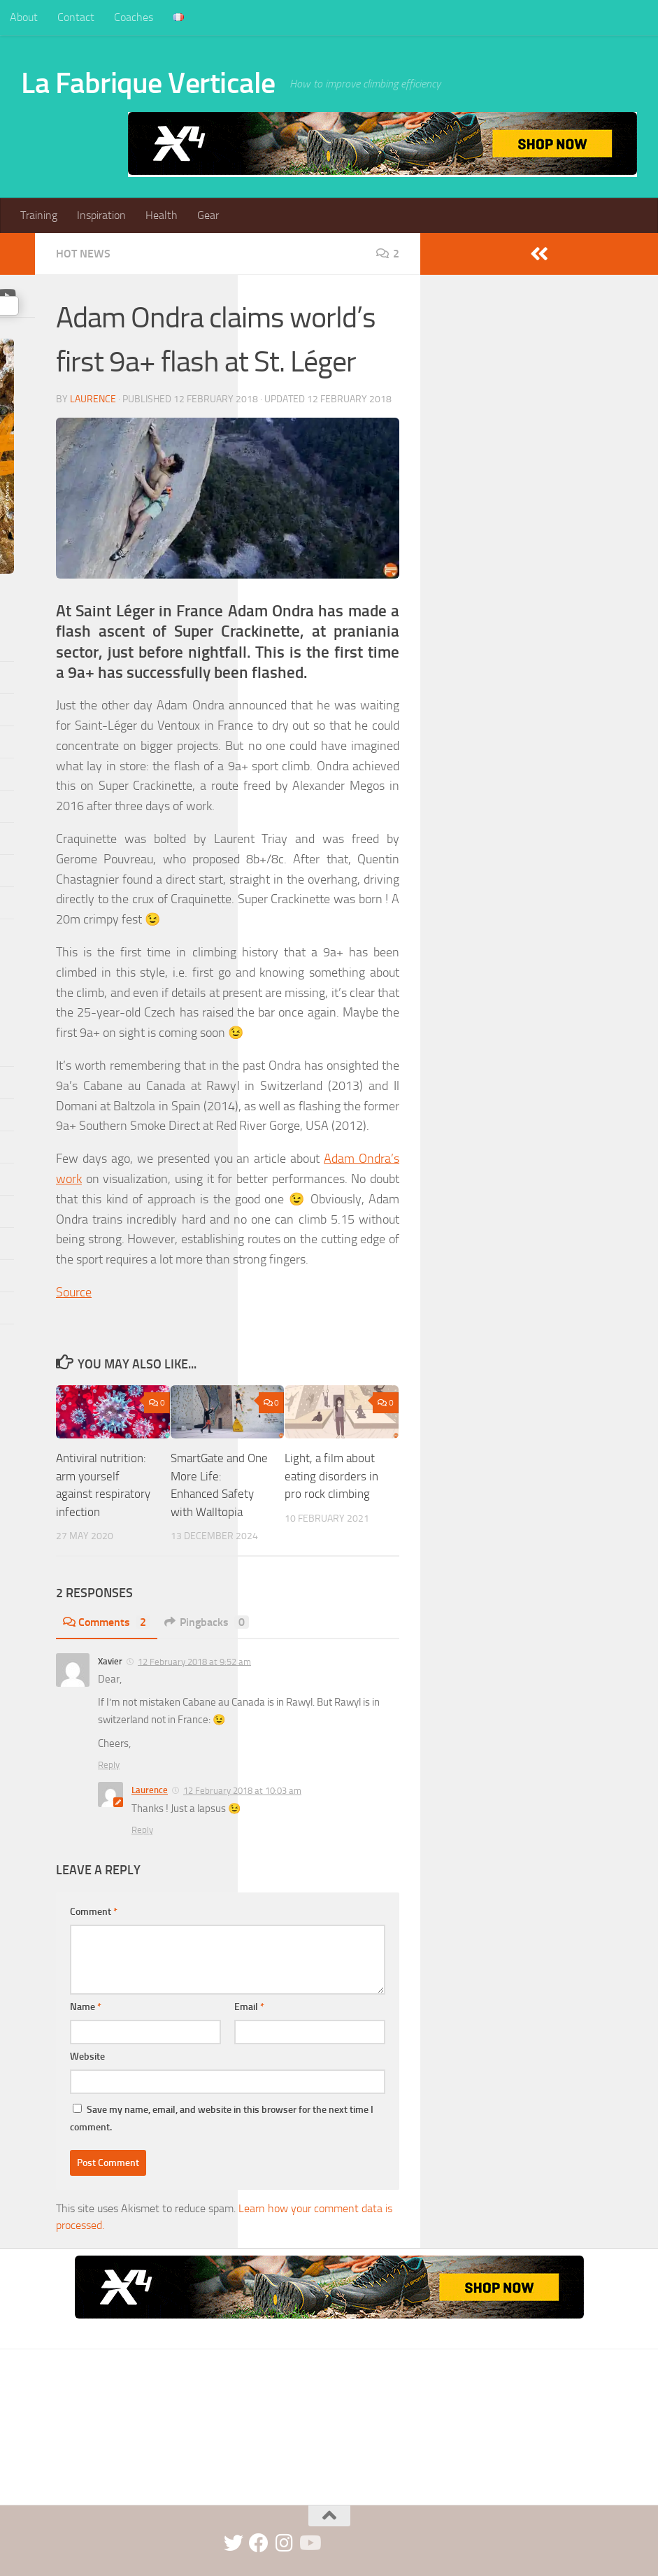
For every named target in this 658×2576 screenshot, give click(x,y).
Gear (208, 215)
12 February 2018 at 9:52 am (194, 1661)
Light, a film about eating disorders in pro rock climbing (331, 1476)
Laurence (93, 399)
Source (74, 1292)
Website (87, 2056)
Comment (93, 1912)
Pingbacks (206, 1622)
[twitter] (233, 2543)
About (24, 17)
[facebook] (259, 2543)
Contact (75, 17)
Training (38, 215)
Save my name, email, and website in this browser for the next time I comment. (221, 2118)
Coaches (133, 17)
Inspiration (101, 215)
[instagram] (284, 2543)
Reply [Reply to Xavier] (109, 1765)
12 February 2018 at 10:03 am (242, 1790)
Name (85, 2007)
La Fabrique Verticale (148, 83)
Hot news (83, 253)
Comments (106, 1622)
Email (249, 2007)
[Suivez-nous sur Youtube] (309, 2543)
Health (161, 215)
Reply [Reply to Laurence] (142, 1830)
